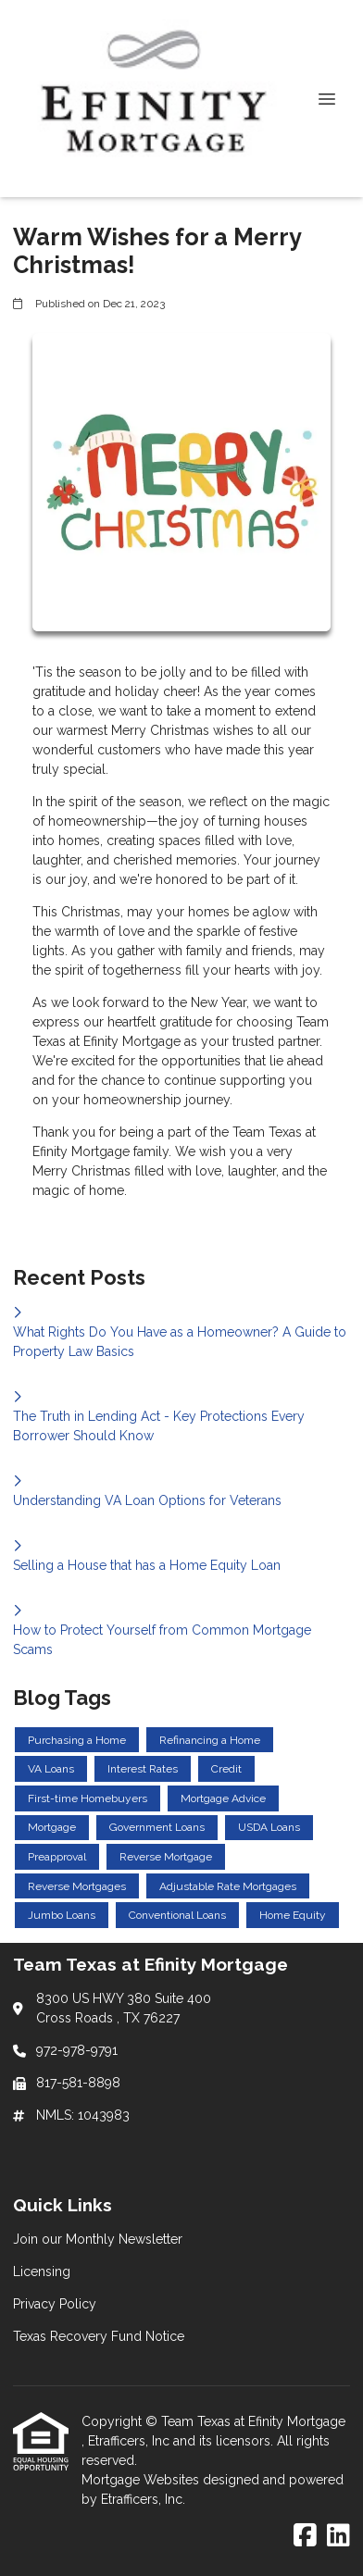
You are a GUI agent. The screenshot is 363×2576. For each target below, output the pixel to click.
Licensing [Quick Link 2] (41, 2271)
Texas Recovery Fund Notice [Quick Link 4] (98, 2336)
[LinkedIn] (338, 2536)
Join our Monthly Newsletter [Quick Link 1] (97, 2239)
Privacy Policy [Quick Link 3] (54, 2303)
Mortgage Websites (142, 2479)
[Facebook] (305, 2536)
